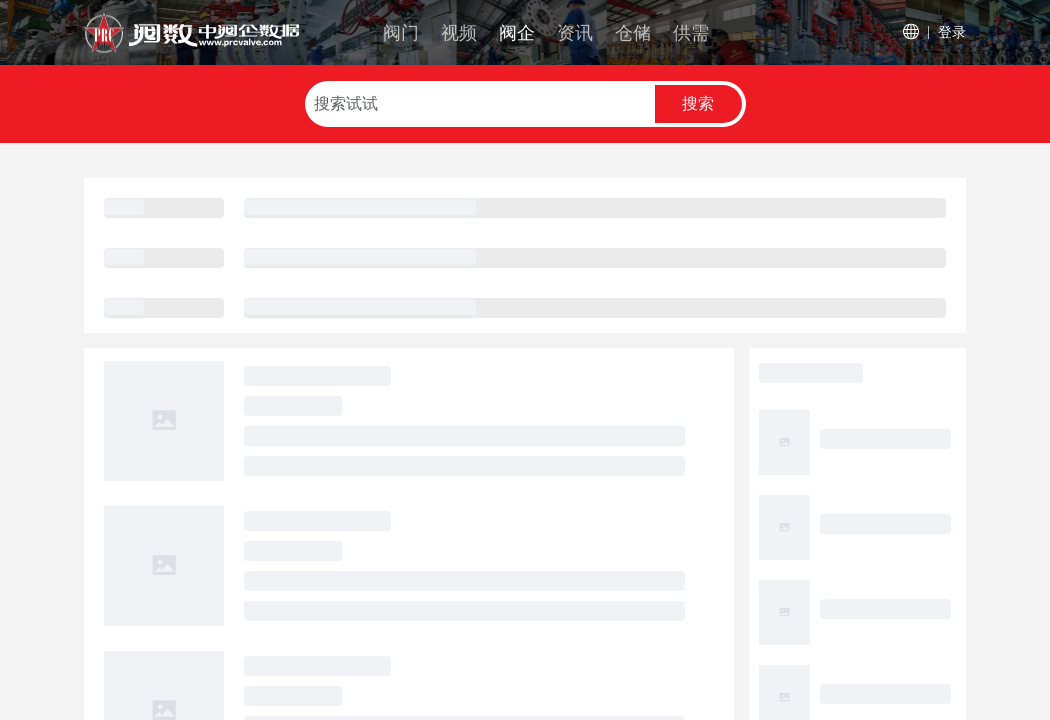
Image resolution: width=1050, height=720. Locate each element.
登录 (952, 31)
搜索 (698, 103)
